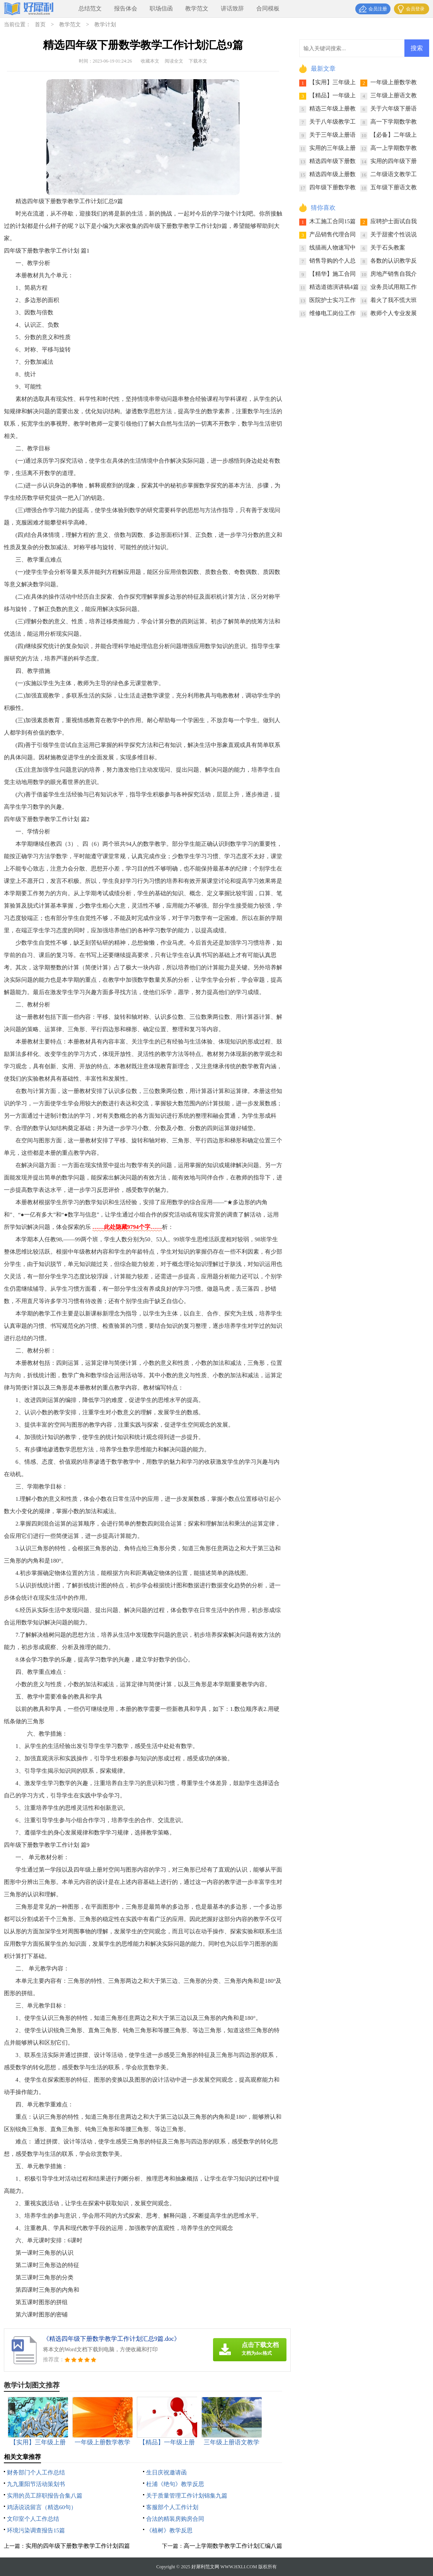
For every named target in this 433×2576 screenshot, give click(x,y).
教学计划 (105, 24)
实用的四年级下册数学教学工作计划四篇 (78, 2546)
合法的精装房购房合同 (175, 2519)
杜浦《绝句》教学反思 (175, 2484)
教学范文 (196, 8)
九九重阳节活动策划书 (36, 2484)
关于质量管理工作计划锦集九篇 (186, 2496)
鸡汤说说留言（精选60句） (42, 2507)
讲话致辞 (232, 8)
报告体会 (125, 8)
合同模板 (268, 8)
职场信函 (161, 8)
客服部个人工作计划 (172, 2507)
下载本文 (198, 61)
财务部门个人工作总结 (36, 2472)
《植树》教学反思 (169, 2530)
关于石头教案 (387, 247)
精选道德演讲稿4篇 (334, 287)
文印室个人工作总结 (33, 2519)
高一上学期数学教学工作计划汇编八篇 (233, 2546)
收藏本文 (150, 61)
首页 (40, 24)
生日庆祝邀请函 (166, 2472)
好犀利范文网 (205, 2566)
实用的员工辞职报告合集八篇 (44, 2496)
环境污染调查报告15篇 (36, 2530)
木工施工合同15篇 (332, 221)
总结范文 (90, 8)
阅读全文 (174, 61)
